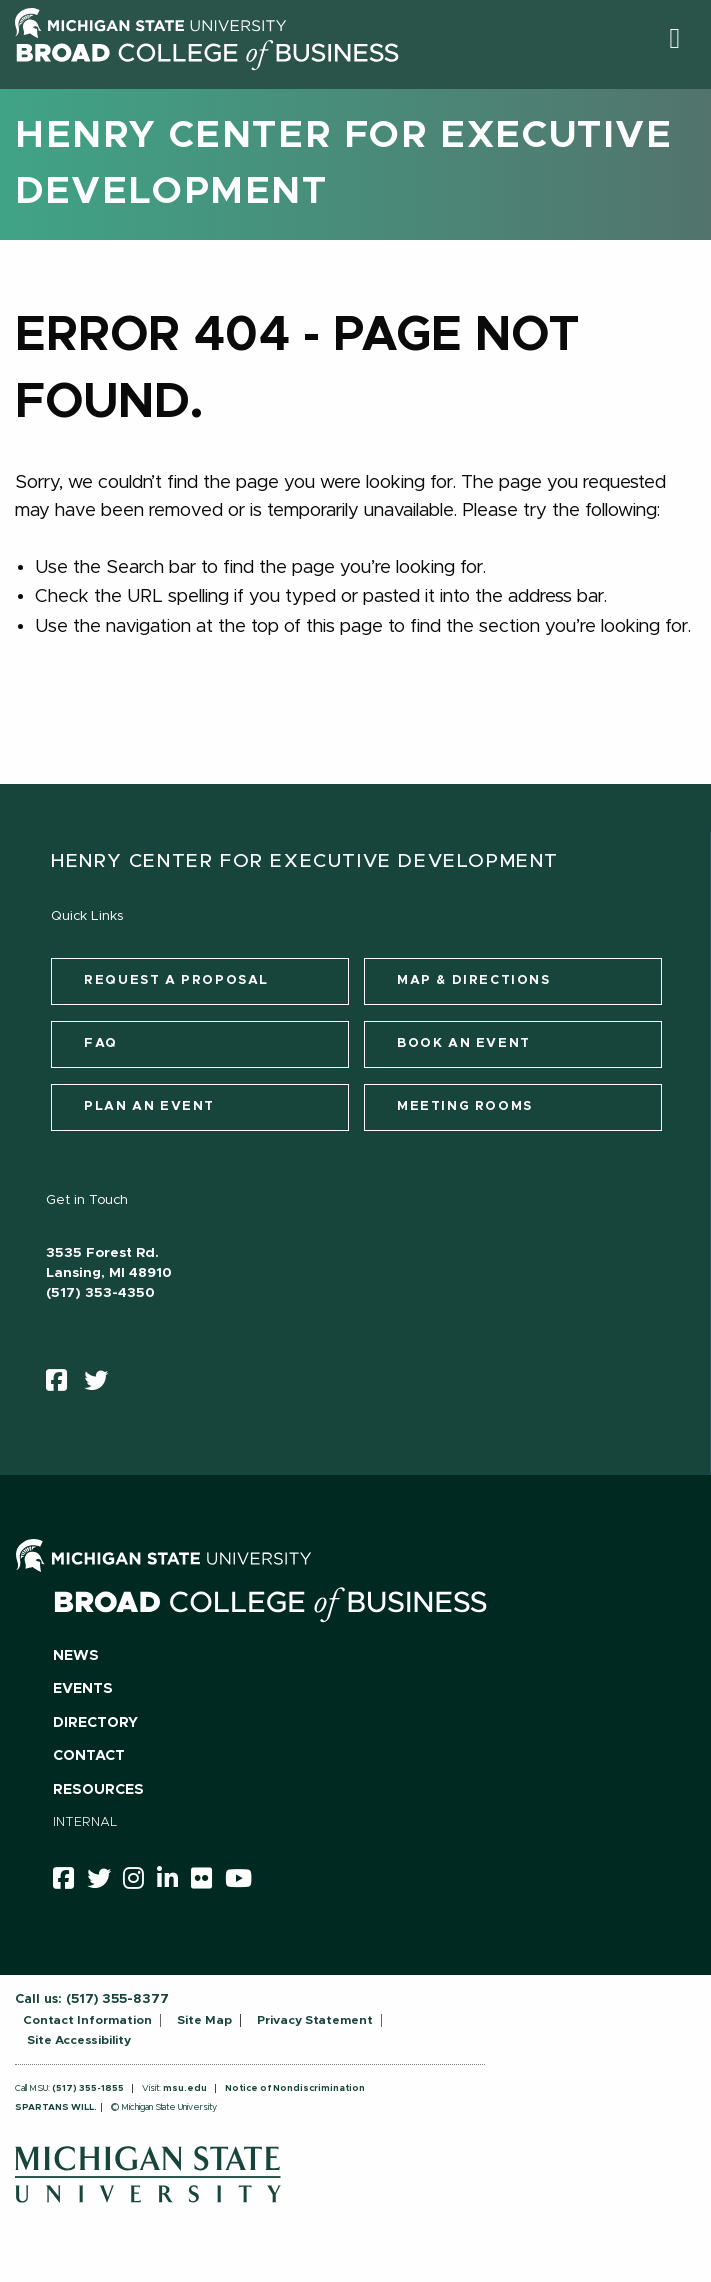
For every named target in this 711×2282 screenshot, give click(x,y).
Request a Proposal (176, 980)
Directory (95, 1723)
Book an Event (464, 1043)
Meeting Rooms (465, 1106)
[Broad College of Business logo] (207, 82)
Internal (85, 1822)
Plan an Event (149, 1106)
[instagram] (140, 1882)
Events (83, 1689)
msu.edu (185, 2088)
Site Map (204, 2020)
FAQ (101, 1043)
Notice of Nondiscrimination (295, 2088)
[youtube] (245, 1882)
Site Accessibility (79, 2040)
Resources (98, 1790)
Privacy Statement (315, 2020)
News (76, 1656)
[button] (674, 38)
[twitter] (102, 1385)
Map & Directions (474, 980)
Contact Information (87, 2020)
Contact (89, 1756)
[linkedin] (174, 1882)
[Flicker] (208, 1882)
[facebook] (63, 1385)
